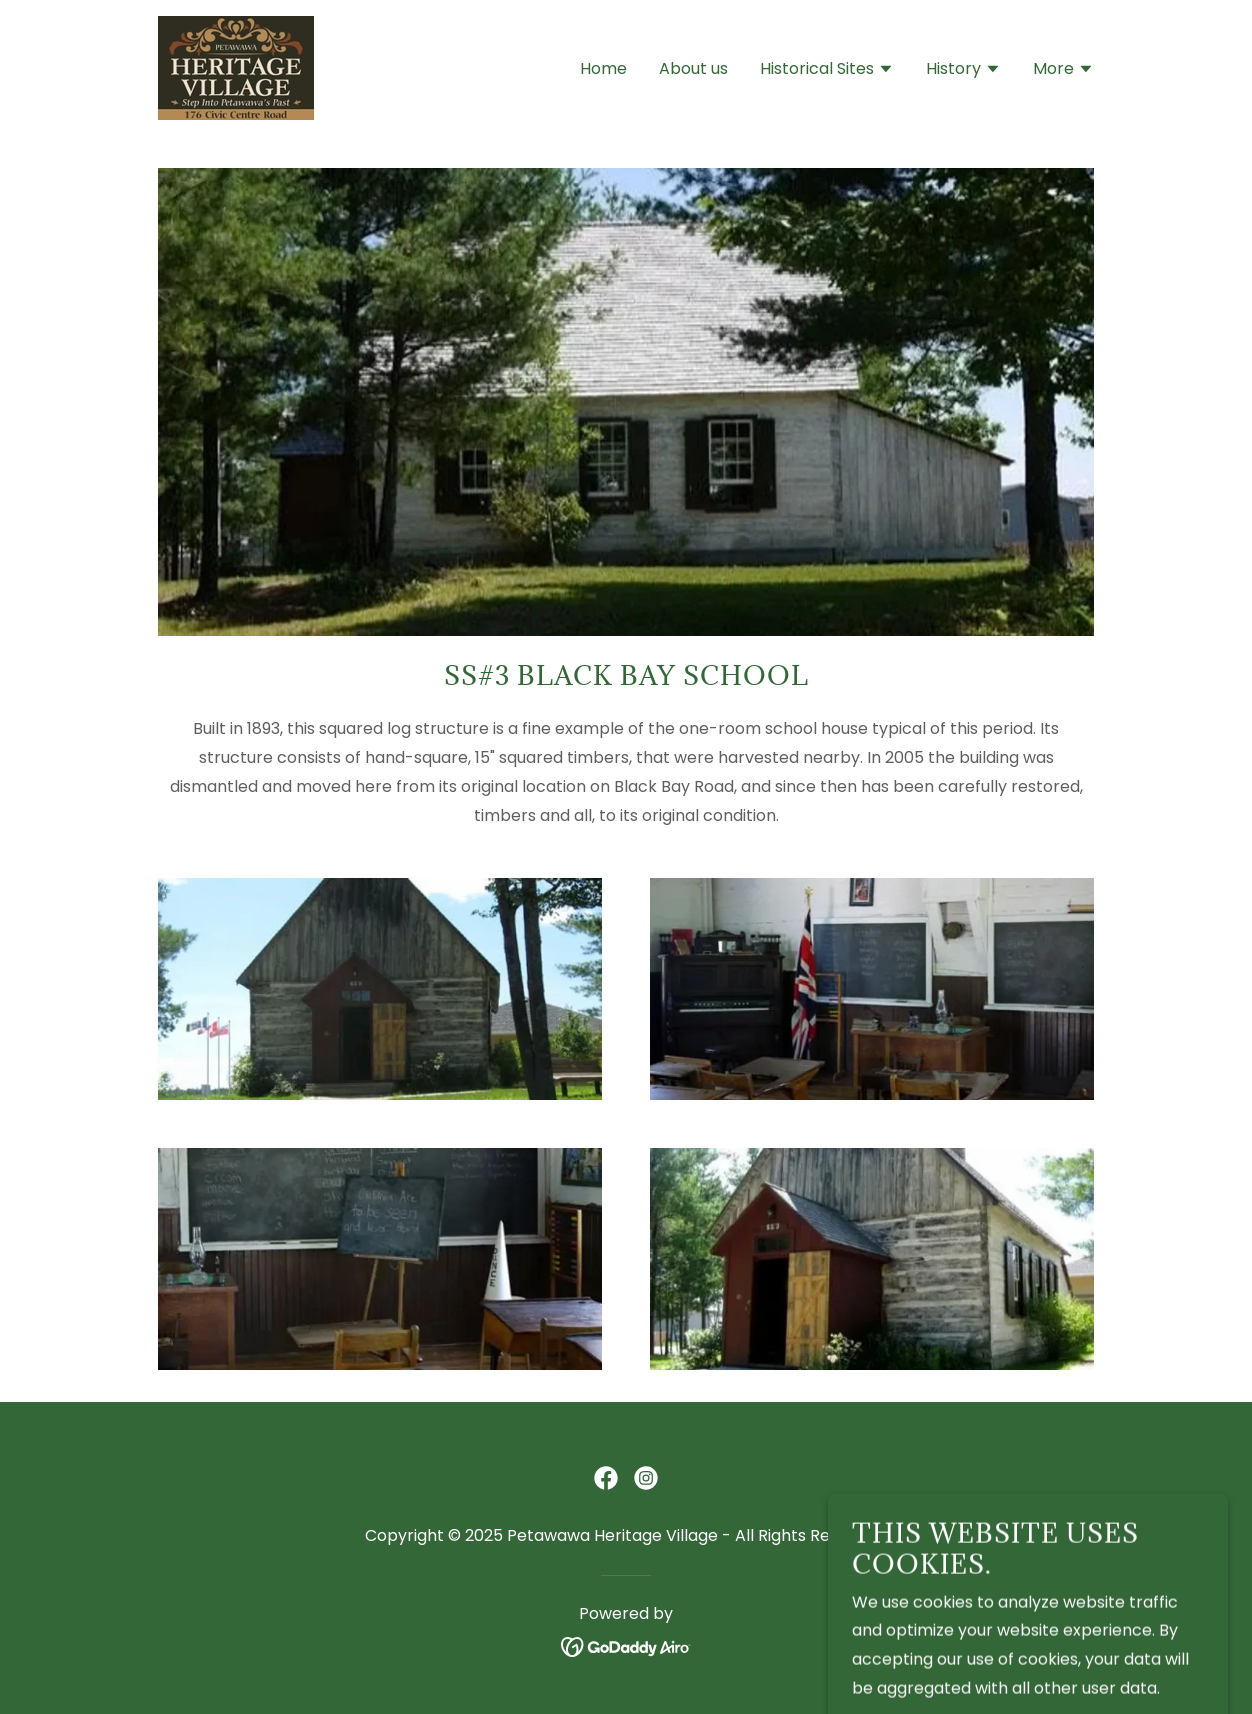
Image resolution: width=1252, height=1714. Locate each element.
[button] (827, 71)
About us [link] (693, 68)
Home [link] (603, 68)
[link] (236, 66)
